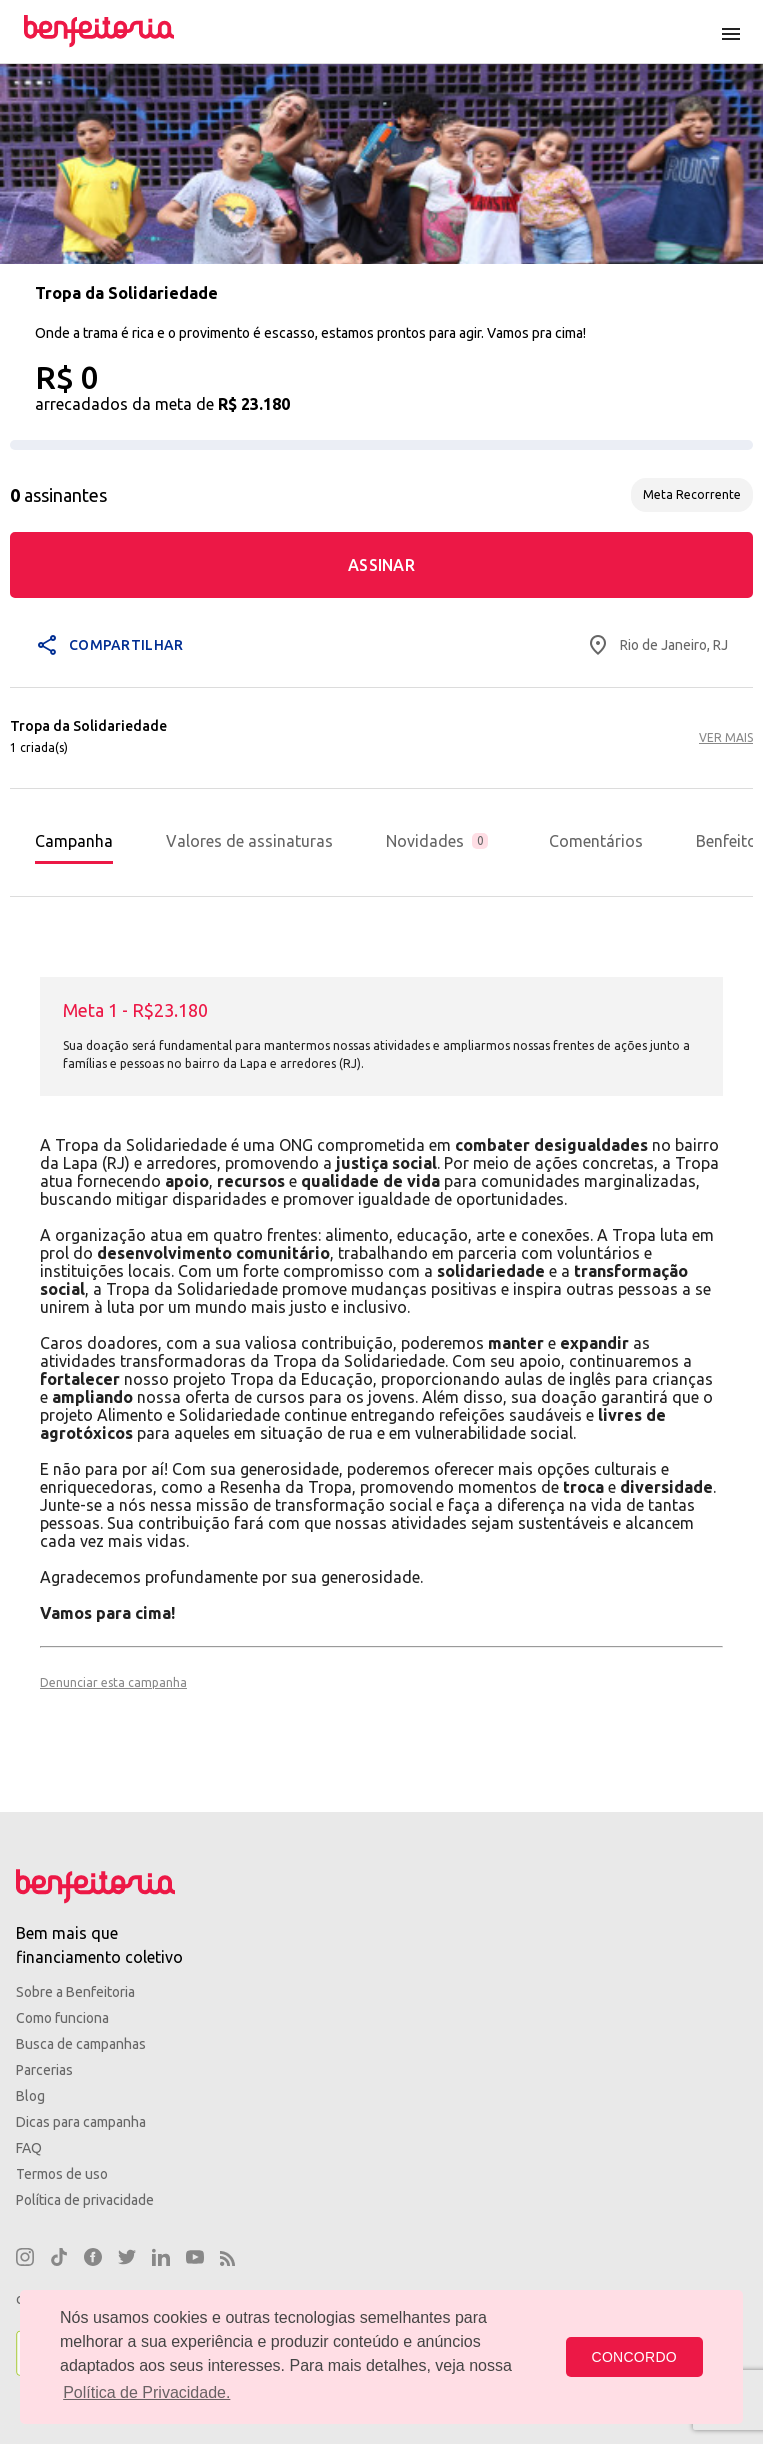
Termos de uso (62, 2174)
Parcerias (44, 2070)
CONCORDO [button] (634, 2357)
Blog (30, 2096)
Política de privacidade (85, 2200)
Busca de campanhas (81, 2044)
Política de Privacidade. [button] (146, 2392)
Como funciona (62, 2018)
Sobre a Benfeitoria (75, 1992)
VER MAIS (726, 737)
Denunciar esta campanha (113, 1682)
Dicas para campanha (81, 2122)
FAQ (29, 2148)
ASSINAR (381, 565)
